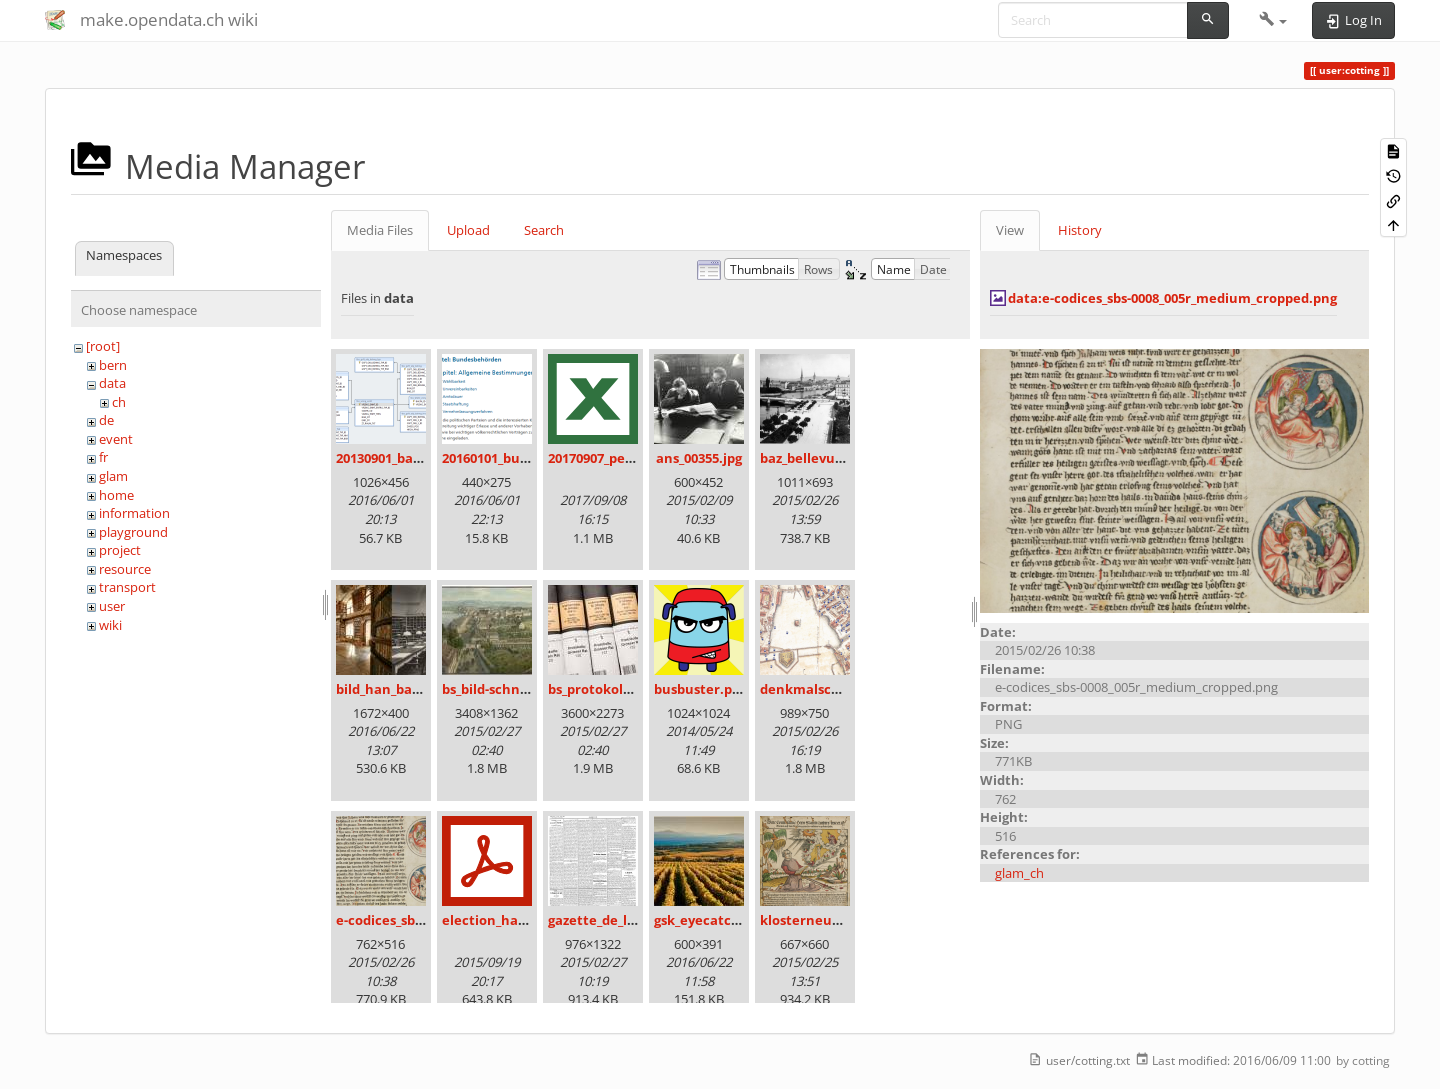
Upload (468, 230)
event (116, 439)
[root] (103, 346)
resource (125, 569)
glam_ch (1019, 873)
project (120, 550)
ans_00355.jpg (699, 458)
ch (119, 402)
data (112, 383)
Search (544, 230)
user (112, 606)
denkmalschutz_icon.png (841, 689)
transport (127, 587)
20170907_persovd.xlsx (619, 458)
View (1010, 230)
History (1080, 230)
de (106, 420)
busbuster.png (701, 689)
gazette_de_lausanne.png (630, 920)
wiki (110, 625)
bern (113, 365)
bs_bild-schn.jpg (492, 689)
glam (113, 476)
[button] (1273, 20)
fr (103, 457)
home (116, 495)
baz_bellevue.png (815, 458)
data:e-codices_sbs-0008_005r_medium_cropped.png (1172, 298)
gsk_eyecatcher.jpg (715, 920)
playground (133, 532)
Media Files (380, 230)
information (134, 513)
